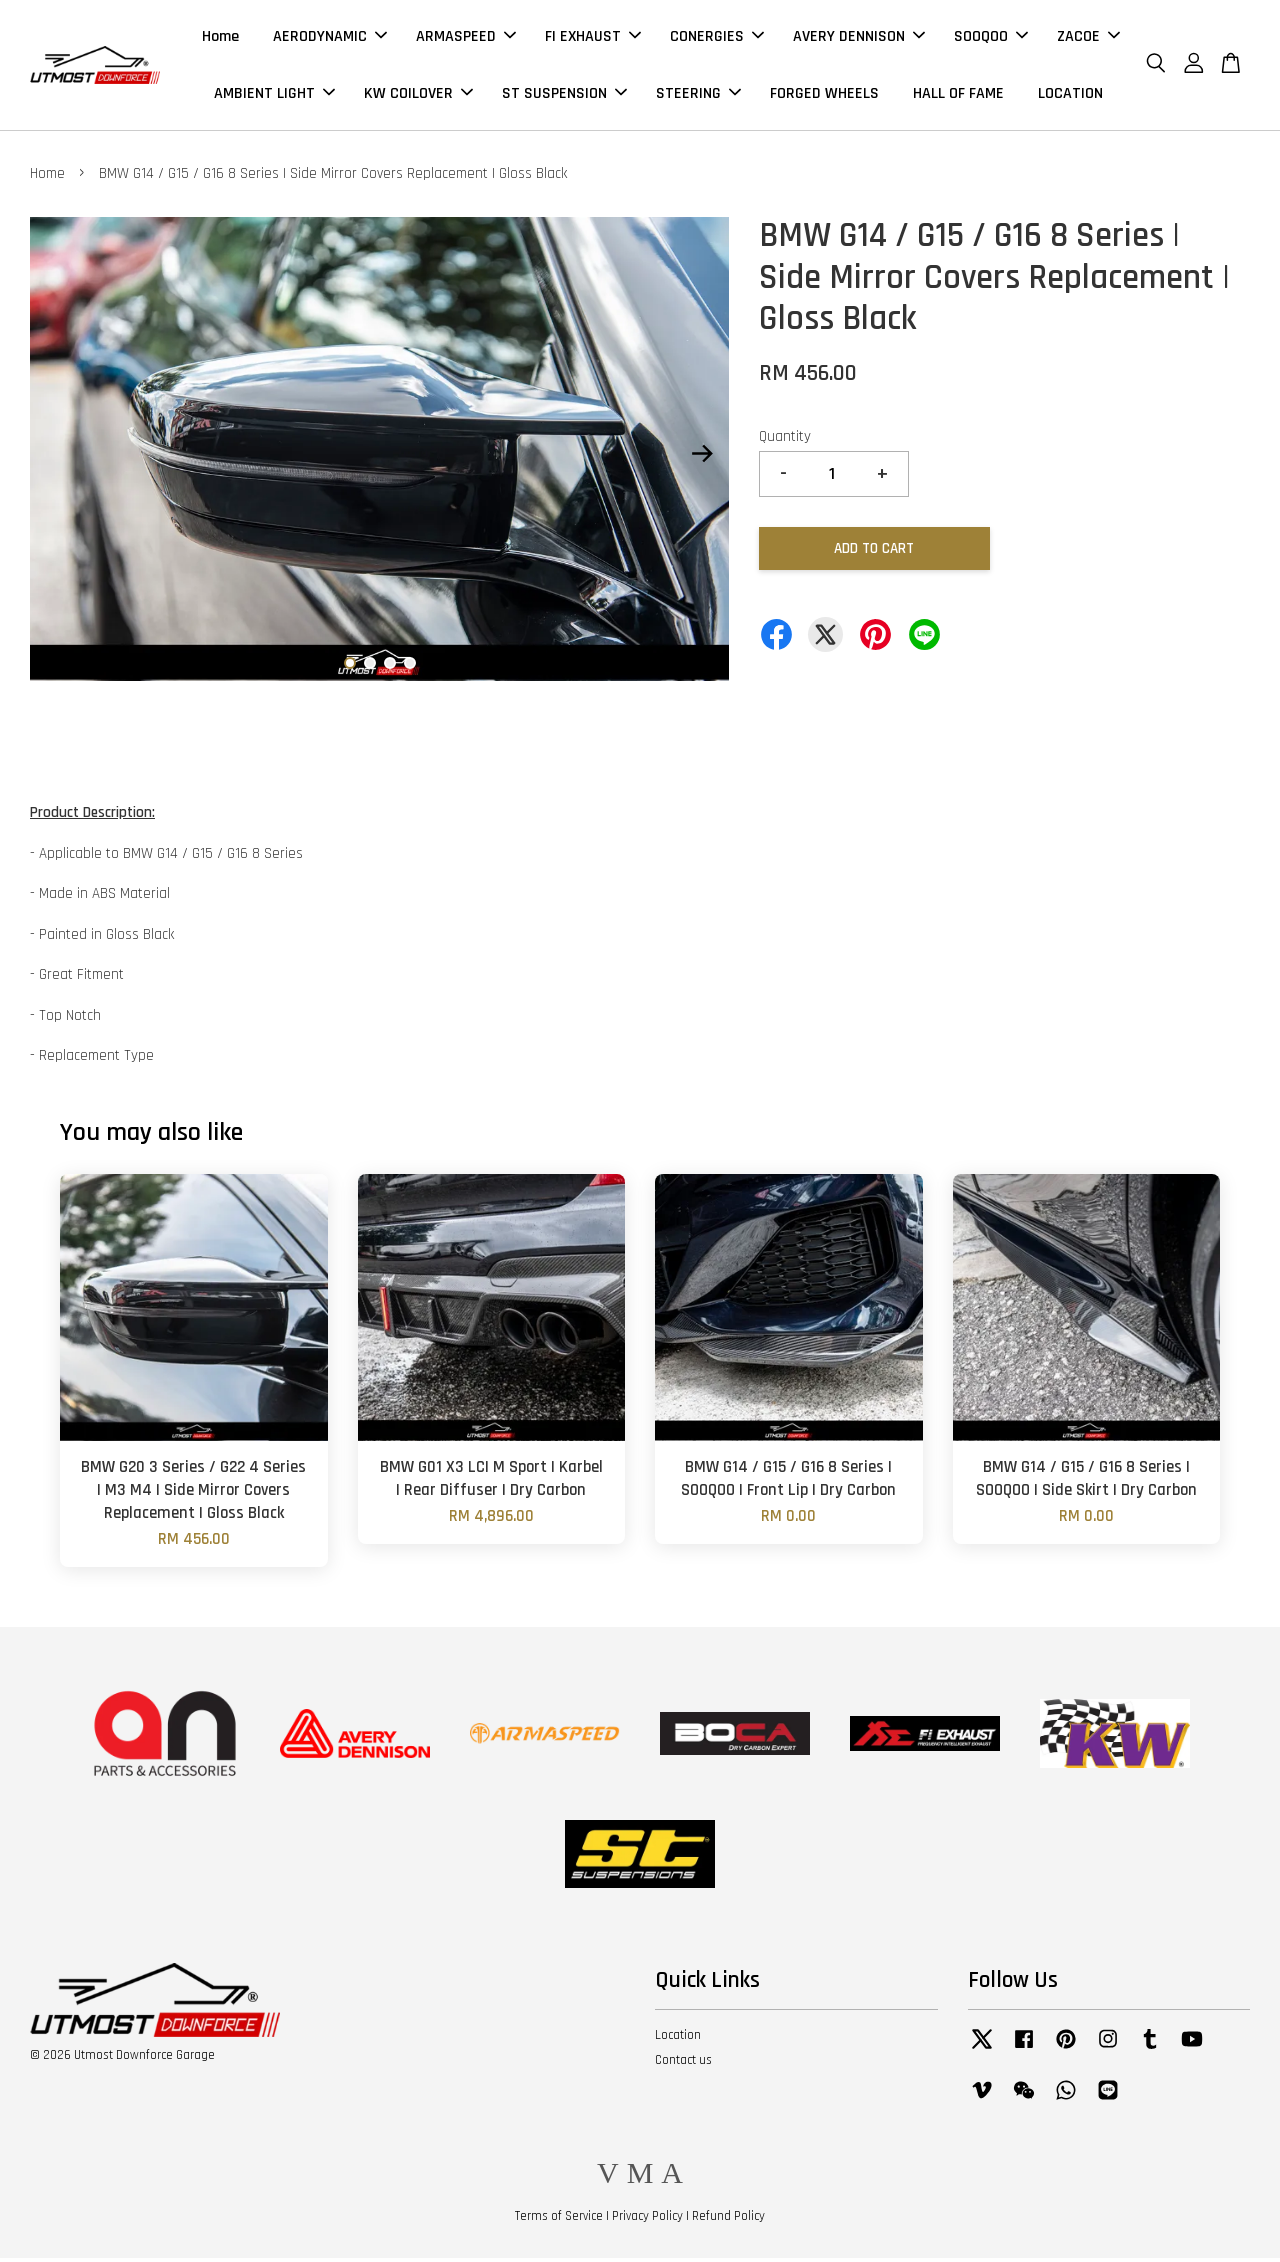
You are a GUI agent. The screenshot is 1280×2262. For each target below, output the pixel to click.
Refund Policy (728, 2221)
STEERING (698, 95)
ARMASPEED (466, 38)
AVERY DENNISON (859, 38)
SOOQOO (991, 38)
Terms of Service (559, 2221)
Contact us (683, 2065)
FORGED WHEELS (824, 95)
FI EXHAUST (593, 38)
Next (702, 458)
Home (220, 38)
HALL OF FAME (958, 95)
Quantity (785, 440)
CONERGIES (717, 38)
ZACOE (1088, 38)
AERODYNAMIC (330, 38)
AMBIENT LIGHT (274, 95)
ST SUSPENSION (564, 95)
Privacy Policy (647, 2221)
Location (678, 2040)
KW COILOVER (418, 95)
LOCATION (1070, 95)
